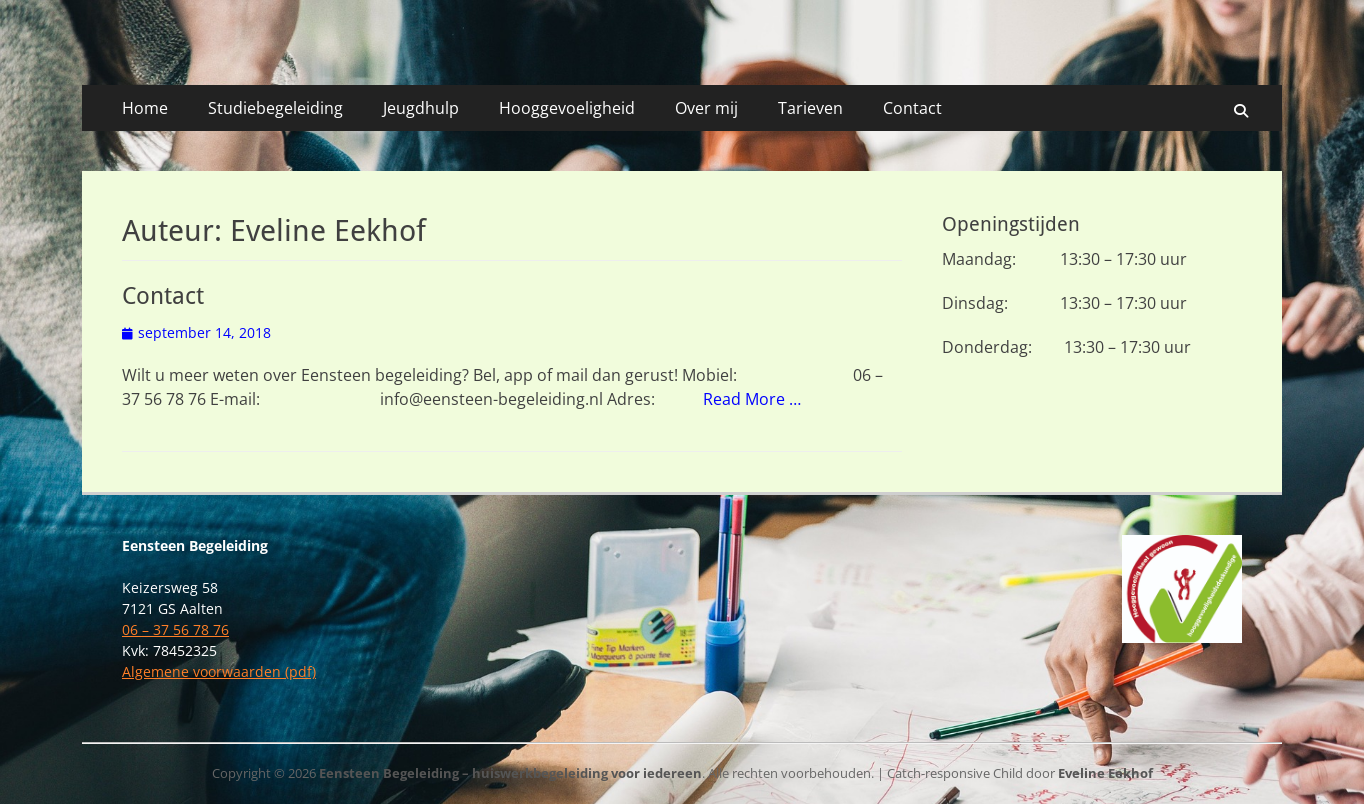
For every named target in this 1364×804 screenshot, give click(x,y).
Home (145, 108)
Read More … (752, 399)
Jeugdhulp (421, 108)
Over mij (706, 108)
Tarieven (810, 108)
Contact (912, 108)
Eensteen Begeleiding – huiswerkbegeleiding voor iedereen (510, 773)
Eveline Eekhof (1105, 773)
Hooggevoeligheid (567, 108)
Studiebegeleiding (275, 108)
